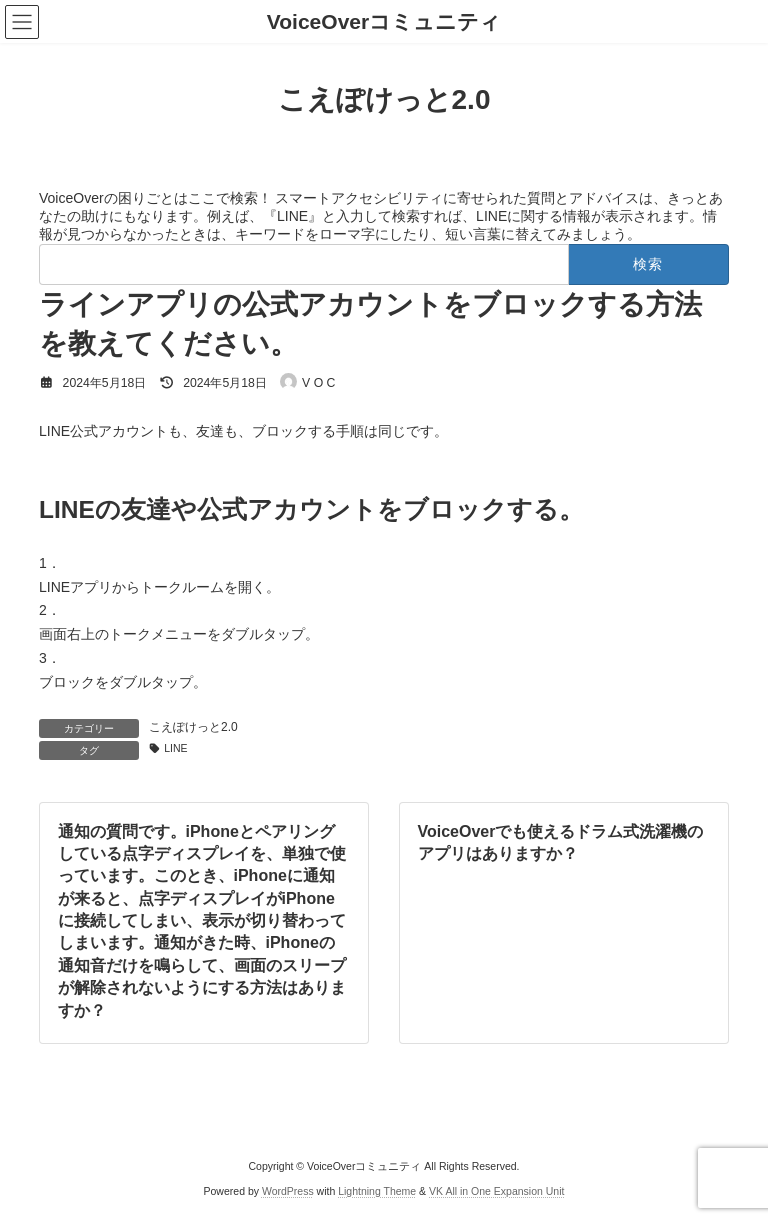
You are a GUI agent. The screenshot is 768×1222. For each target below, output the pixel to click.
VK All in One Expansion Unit (496, 1191)
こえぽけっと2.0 (193, 727)
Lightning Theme (377, 1191)
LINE (175, 748)
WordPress (288, 1191)
